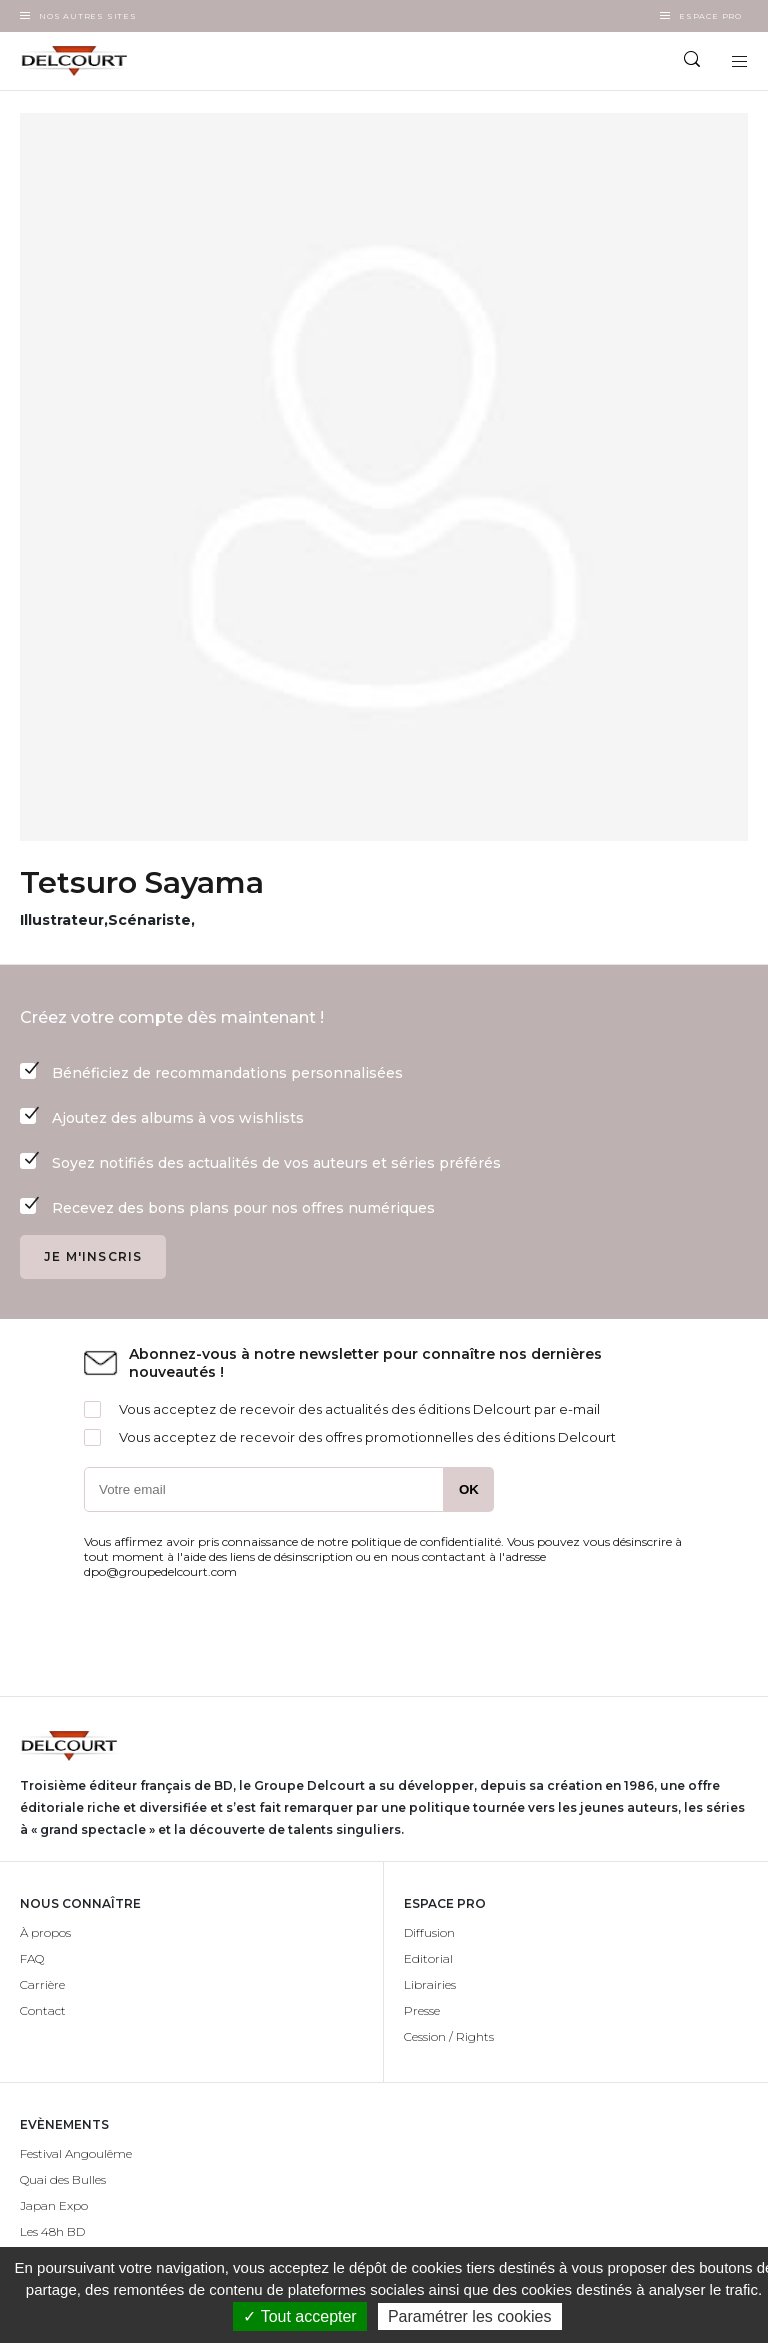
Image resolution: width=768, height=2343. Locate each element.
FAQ (32, 1958)
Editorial (428, 1958)
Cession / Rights (449, 2036)
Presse (422, 2010)
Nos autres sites (88, 16)
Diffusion (429, 1932)
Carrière (42, 1984)
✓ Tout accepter (299, 2316)
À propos (45, 1932)
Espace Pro (710, 16)
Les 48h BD (52, 2231)
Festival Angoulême (76, 2153)
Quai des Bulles (63, 2179)
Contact (43, 2010)
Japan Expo (54, 2205)
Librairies (430, 1984)
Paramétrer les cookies (470, 2316)
